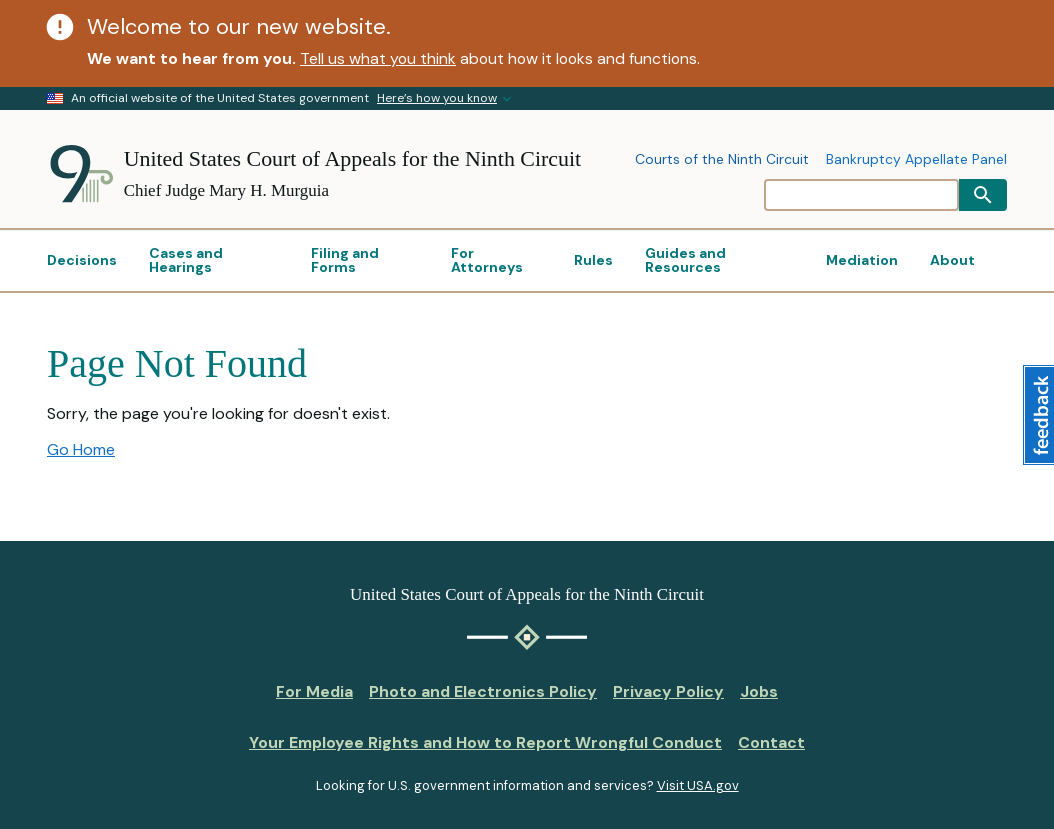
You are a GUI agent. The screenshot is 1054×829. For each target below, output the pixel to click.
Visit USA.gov (698, 785)
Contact (771, 742)
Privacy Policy (668, 691)
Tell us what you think (378, 58)
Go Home (81, 449)
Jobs (759, 691)
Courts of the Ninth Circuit (722, 160)
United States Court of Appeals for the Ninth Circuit (353, 158)
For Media (314, 691)
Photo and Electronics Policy (483, 691)
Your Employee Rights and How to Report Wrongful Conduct (485, 742)
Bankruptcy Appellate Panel (916, 160)
